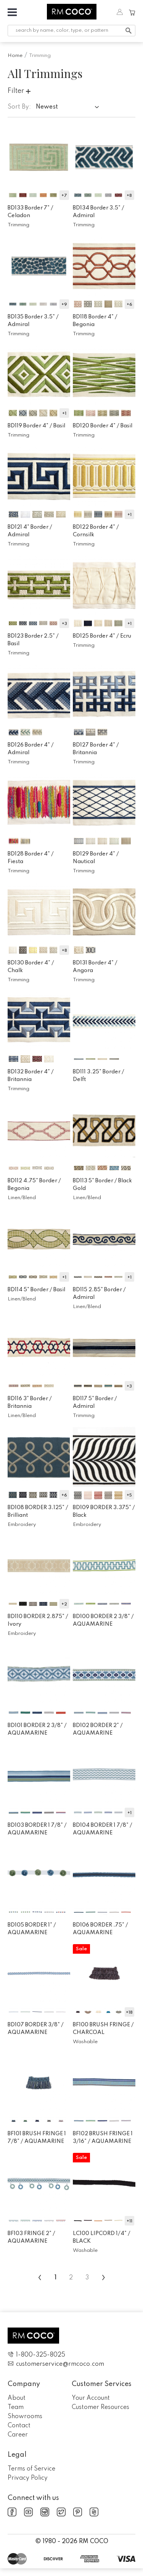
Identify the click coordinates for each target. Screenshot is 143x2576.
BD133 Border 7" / (30, 211)
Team (16, 2407)
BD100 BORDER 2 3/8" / (103, 1620)
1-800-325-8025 (36, 2355)
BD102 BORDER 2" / (98, 1729)
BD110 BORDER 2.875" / (38, 1620)
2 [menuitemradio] (71, 2278)
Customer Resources (100, 2407)
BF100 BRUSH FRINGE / (103, 2028)
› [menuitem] (103, 2277)
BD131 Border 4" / (95, 966)
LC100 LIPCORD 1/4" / (101, 2237)
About (17, 2398)
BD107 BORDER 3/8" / (36, 2028)
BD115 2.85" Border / (99, 1293)
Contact (19, 2426)
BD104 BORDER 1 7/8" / (102, 1829)
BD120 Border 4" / (102, 426)
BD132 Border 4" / (31, 1075)
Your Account (91, 2398)
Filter (19, 91)
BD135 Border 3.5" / (33, 320)
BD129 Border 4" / (96, 857)
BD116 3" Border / (30, 1402)
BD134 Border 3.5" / (98, 211)
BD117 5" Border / (95, 1402)
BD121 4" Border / (30, 530)
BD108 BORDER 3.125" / (38, 1511)
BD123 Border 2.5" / (33, 639)
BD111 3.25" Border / (98, 1075)
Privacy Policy (28, 2478)
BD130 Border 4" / (31, 966)
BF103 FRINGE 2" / (31, 2237)
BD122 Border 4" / (96, 530)
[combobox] (69, 108)
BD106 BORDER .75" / (100, 1928)
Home (15, 55)
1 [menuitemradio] (55, 2278)
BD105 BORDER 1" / (32, 1928)
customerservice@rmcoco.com (56, 2364)
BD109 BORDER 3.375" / (104, 1511)
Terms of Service (31, 2469)
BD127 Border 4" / (96, 748)
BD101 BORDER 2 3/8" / (37, 1729)
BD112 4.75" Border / (34, 1184)
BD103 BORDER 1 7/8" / (37, 1829)
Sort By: (19, 107)
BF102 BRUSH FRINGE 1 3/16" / (103, 2137)
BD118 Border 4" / (95, 320)
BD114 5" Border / (36, 1289)
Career (18, 2435)
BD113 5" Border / (102, 1184)
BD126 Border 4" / (31, 748)
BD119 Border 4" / (36, 426)
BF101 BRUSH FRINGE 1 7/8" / (37, 2137)
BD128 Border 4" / (31, 857)
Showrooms (25, 2417)
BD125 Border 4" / (102, 636)
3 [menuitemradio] (87, 2278)
